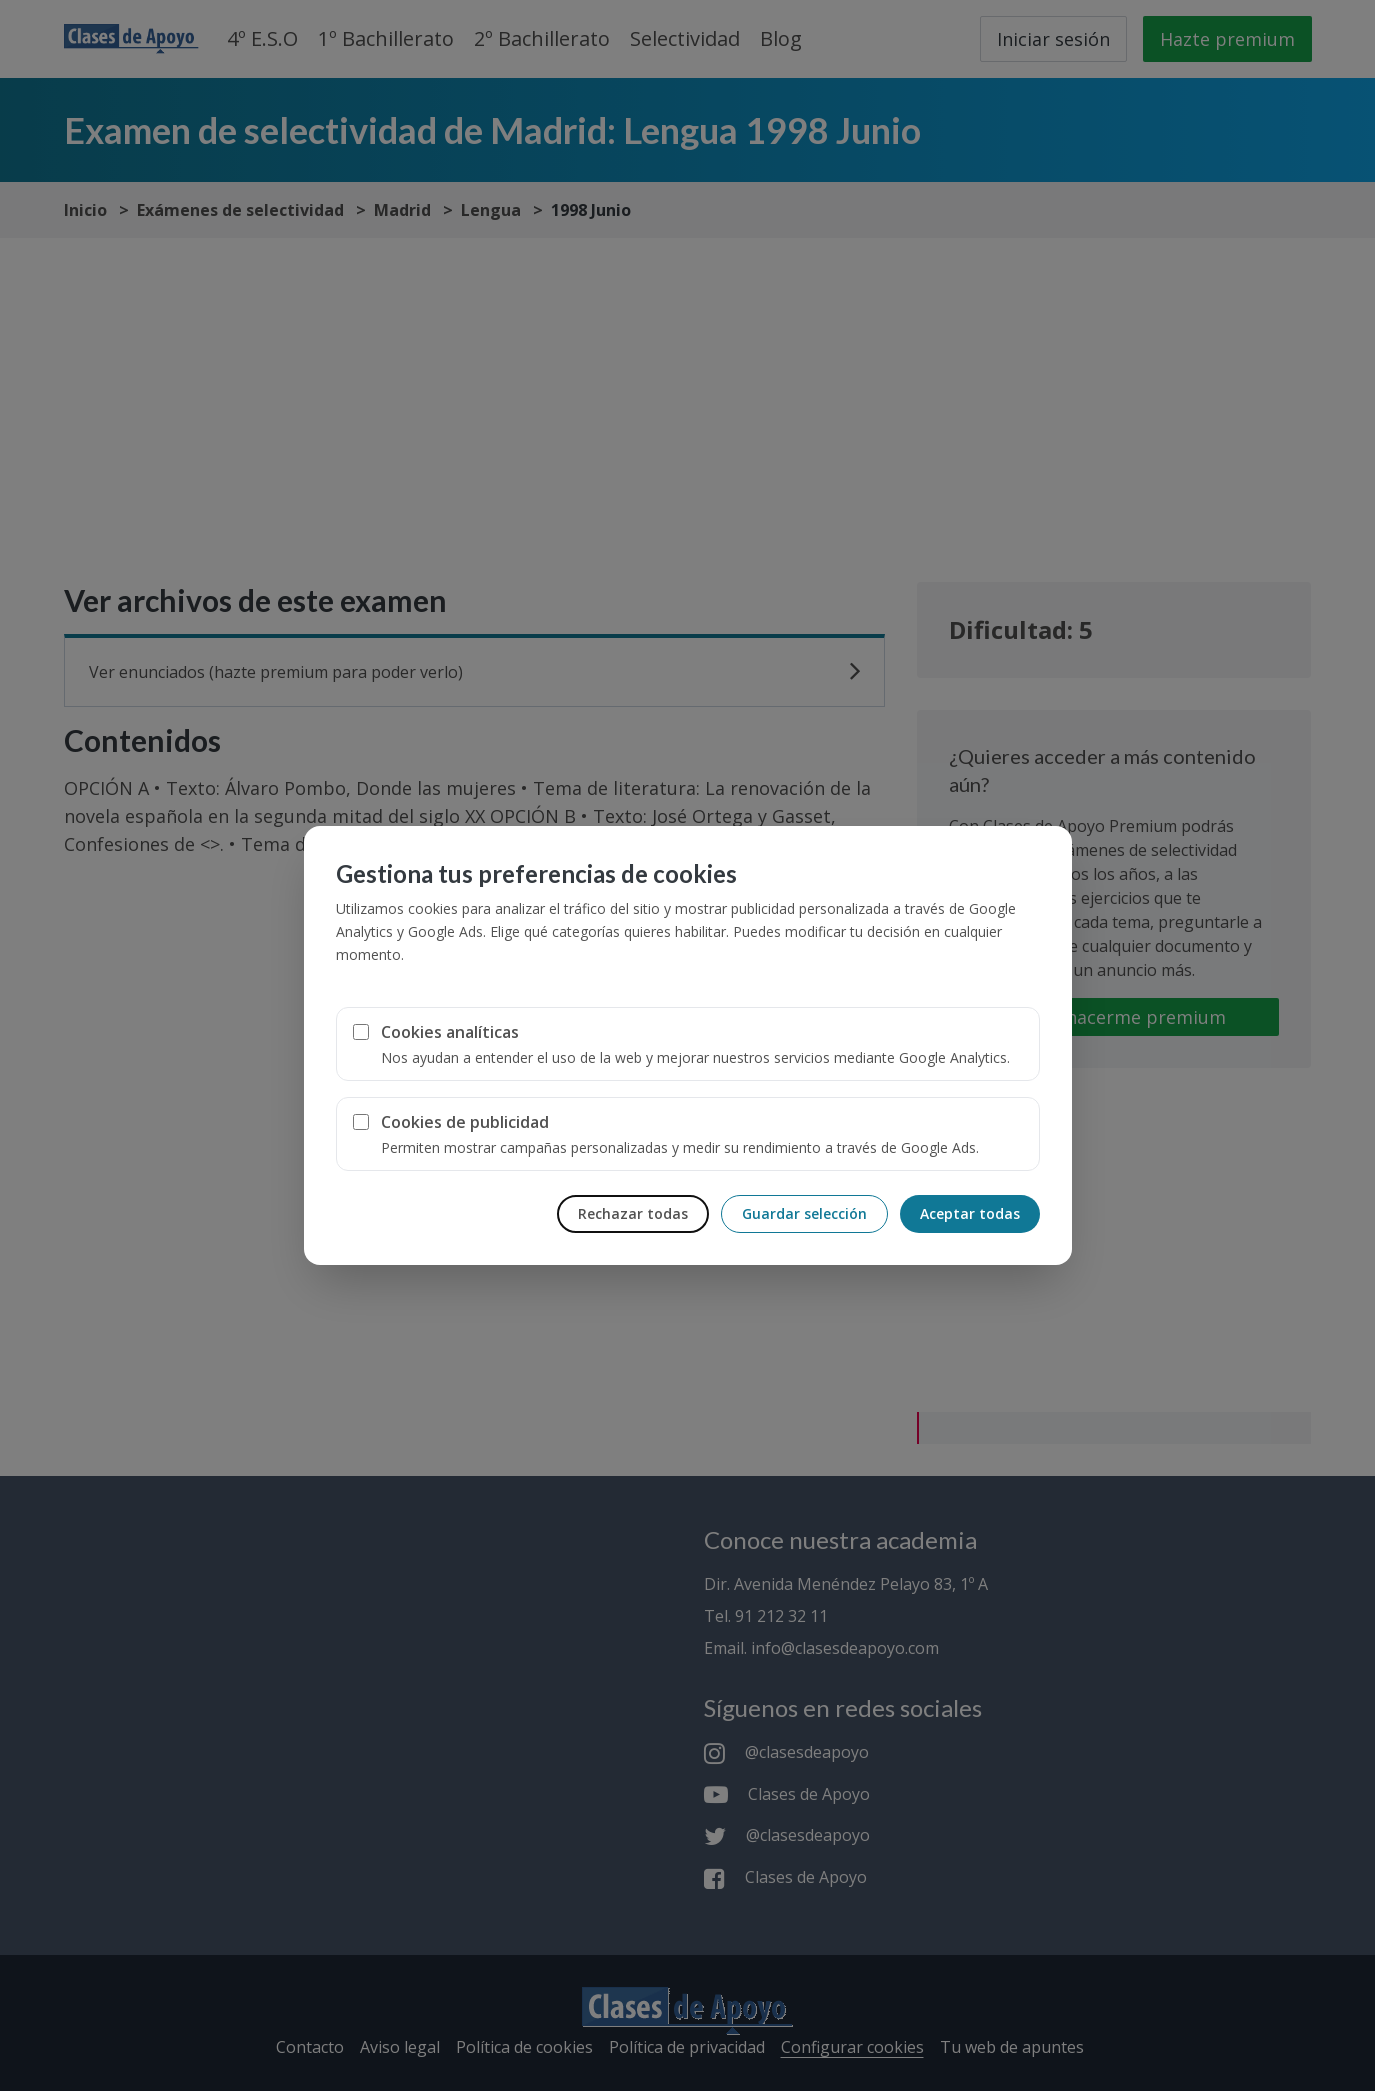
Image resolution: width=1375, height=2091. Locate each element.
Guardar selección (804, 1213)
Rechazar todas (633, 1213)
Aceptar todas (970, 1213)
